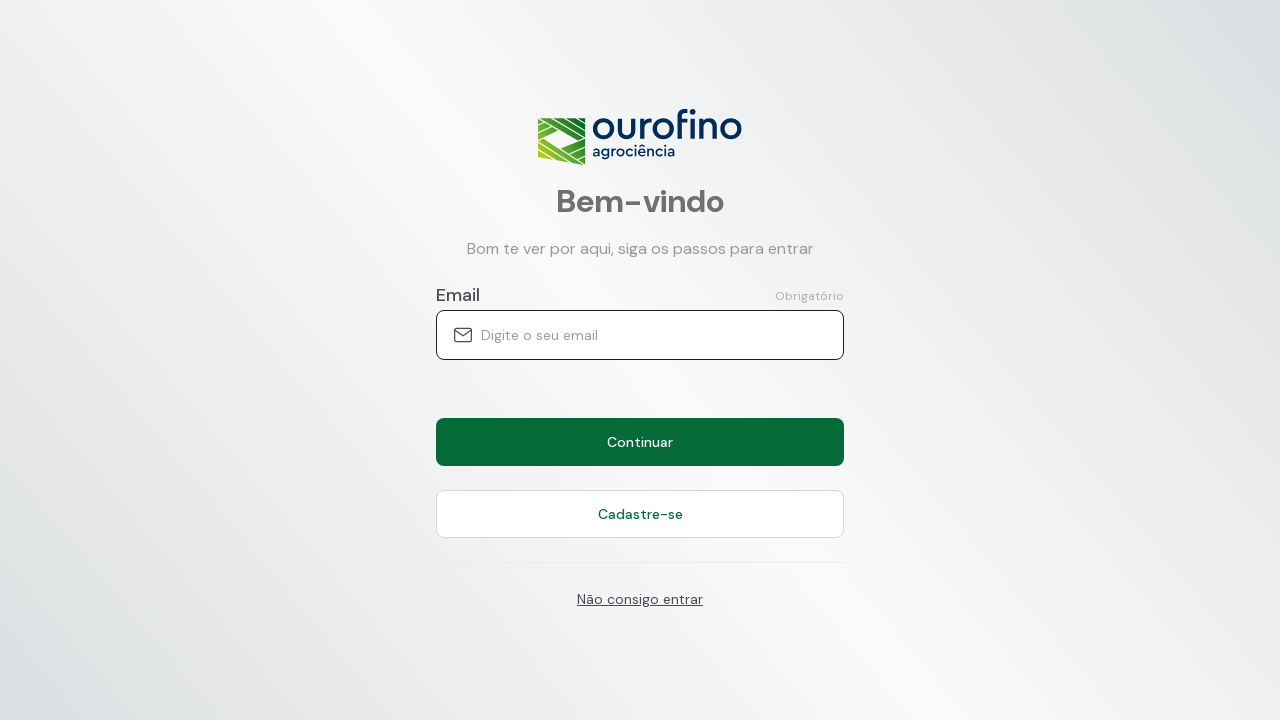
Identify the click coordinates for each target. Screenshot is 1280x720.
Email (458, 295)
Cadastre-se (640, 514)
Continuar (640, 442)
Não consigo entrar (640, 599)
